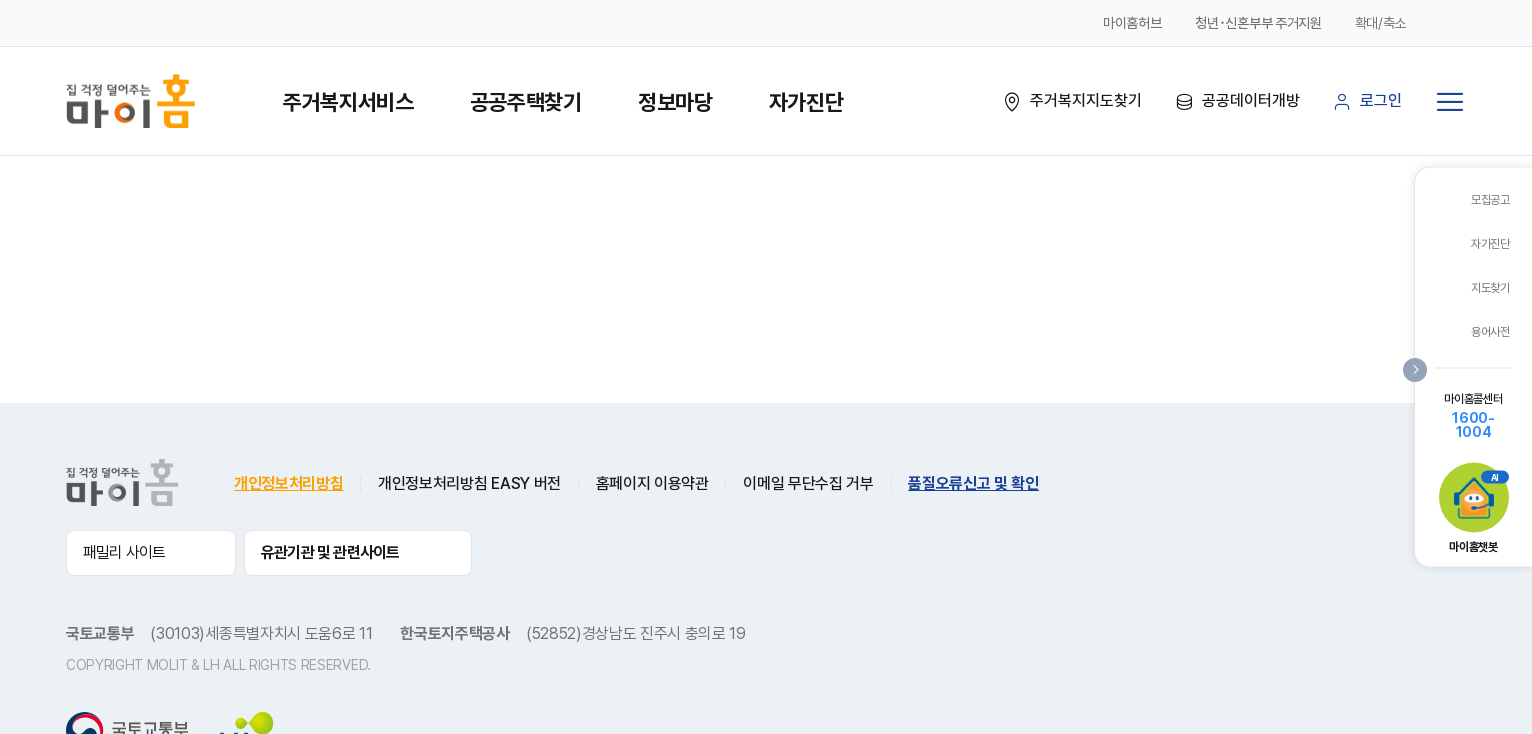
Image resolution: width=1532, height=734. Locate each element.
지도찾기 (1490, 288)
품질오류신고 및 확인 (973, 484)
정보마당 (675, 102)
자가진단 (806, 102)
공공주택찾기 (526, 102)
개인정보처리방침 (288, 484)
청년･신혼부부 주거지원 (1258, 23)
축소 (1452, 23)
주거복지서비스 (348, 102)
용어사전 (1490, 332)
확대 (1424, 23)
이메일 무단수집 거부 (808, 484)
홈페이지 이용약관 (652, 484)
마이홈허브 (1132, 23)
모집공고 (1490, 200)
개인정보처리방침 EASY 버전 (469, 484)
